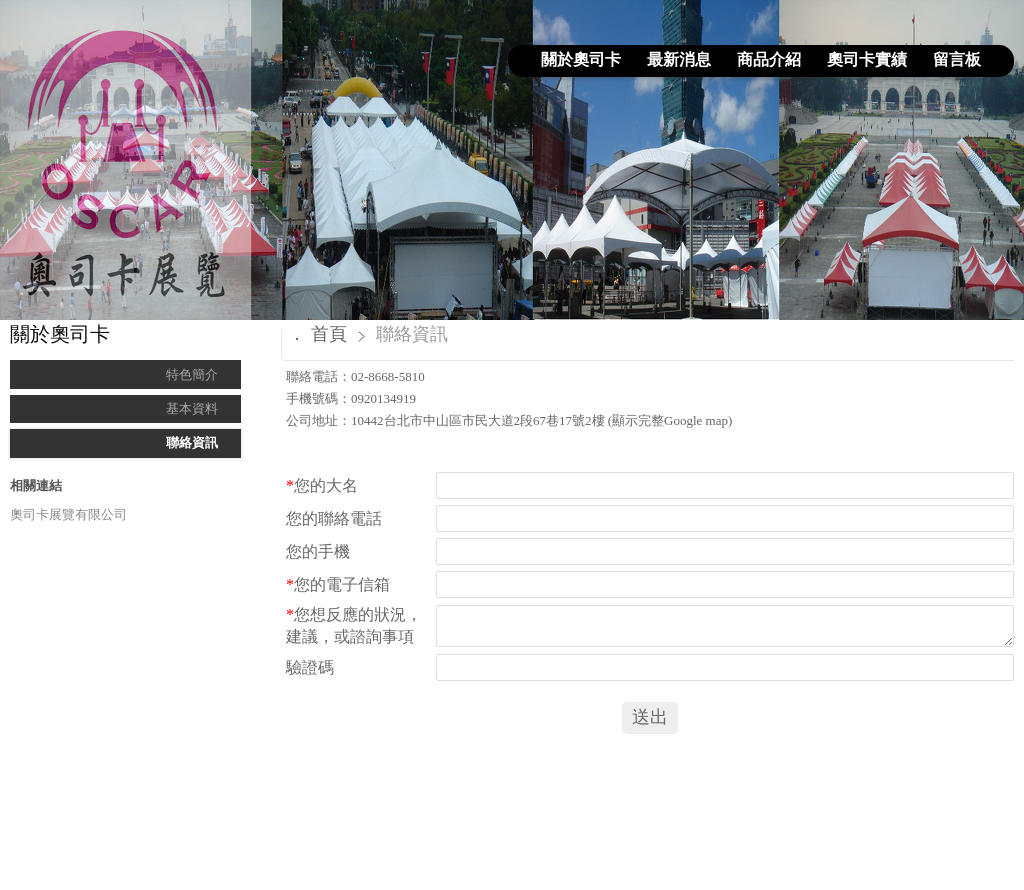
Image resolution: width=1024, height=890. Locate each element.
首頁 (329, 334)
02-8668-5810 (388, 376)
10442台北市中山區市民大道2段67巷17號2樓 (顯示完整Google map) (541, 420)
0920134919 (383, 398)
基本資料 (192, 408)
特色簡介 (192, 374)
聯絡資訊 (192, 442)
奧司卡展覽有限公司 (68, 514)
